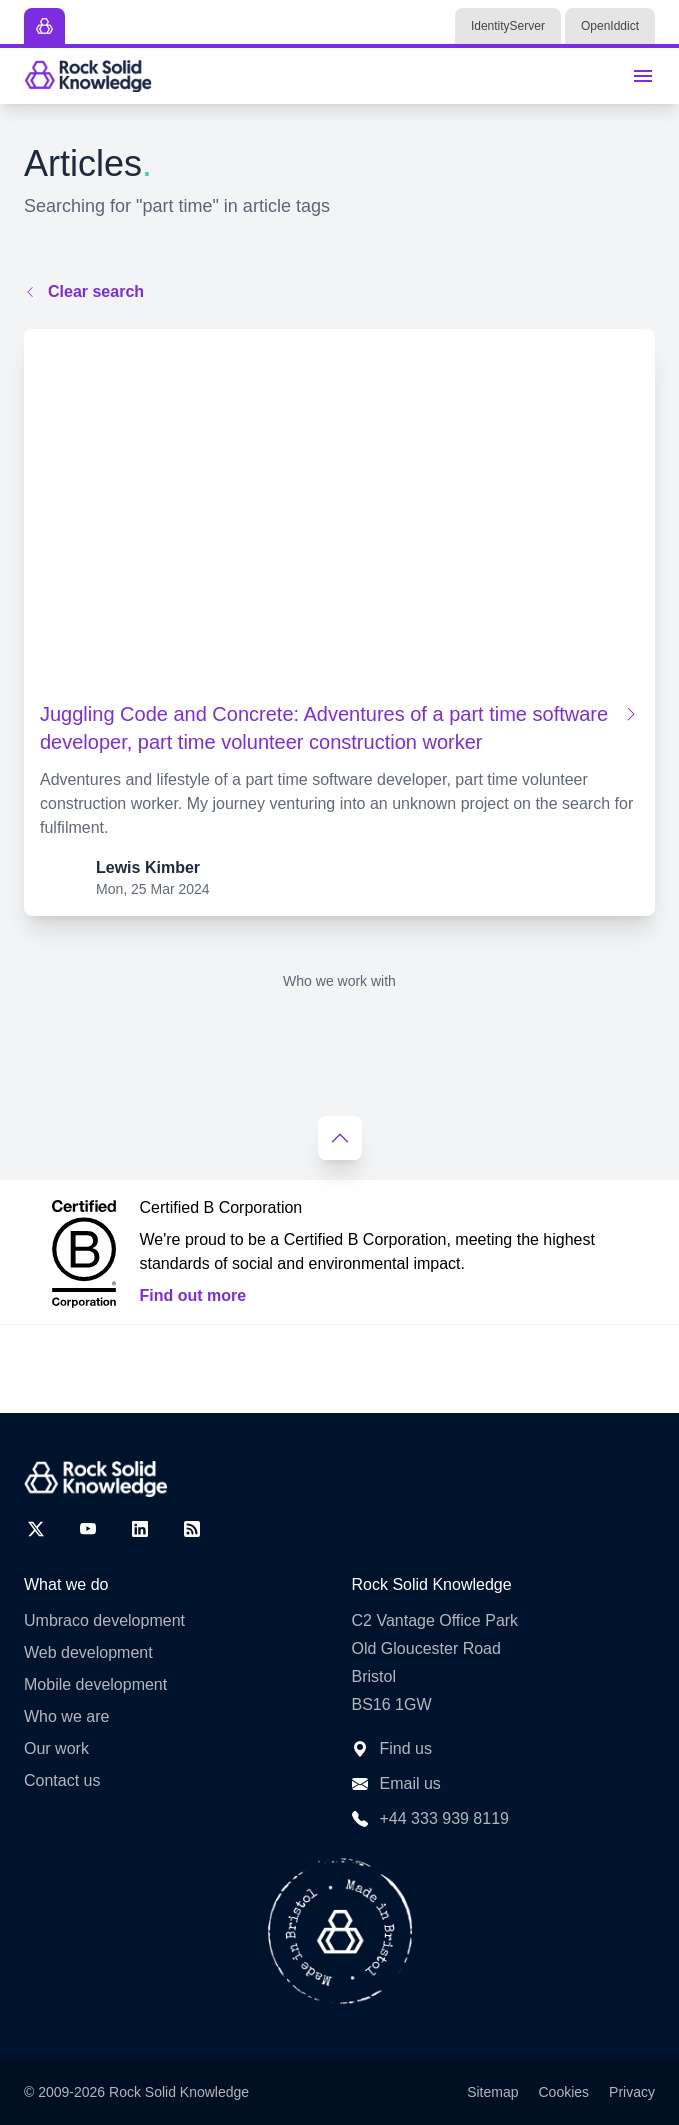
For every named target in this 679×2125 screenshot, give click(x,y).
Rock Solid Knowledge (179, 2092)
